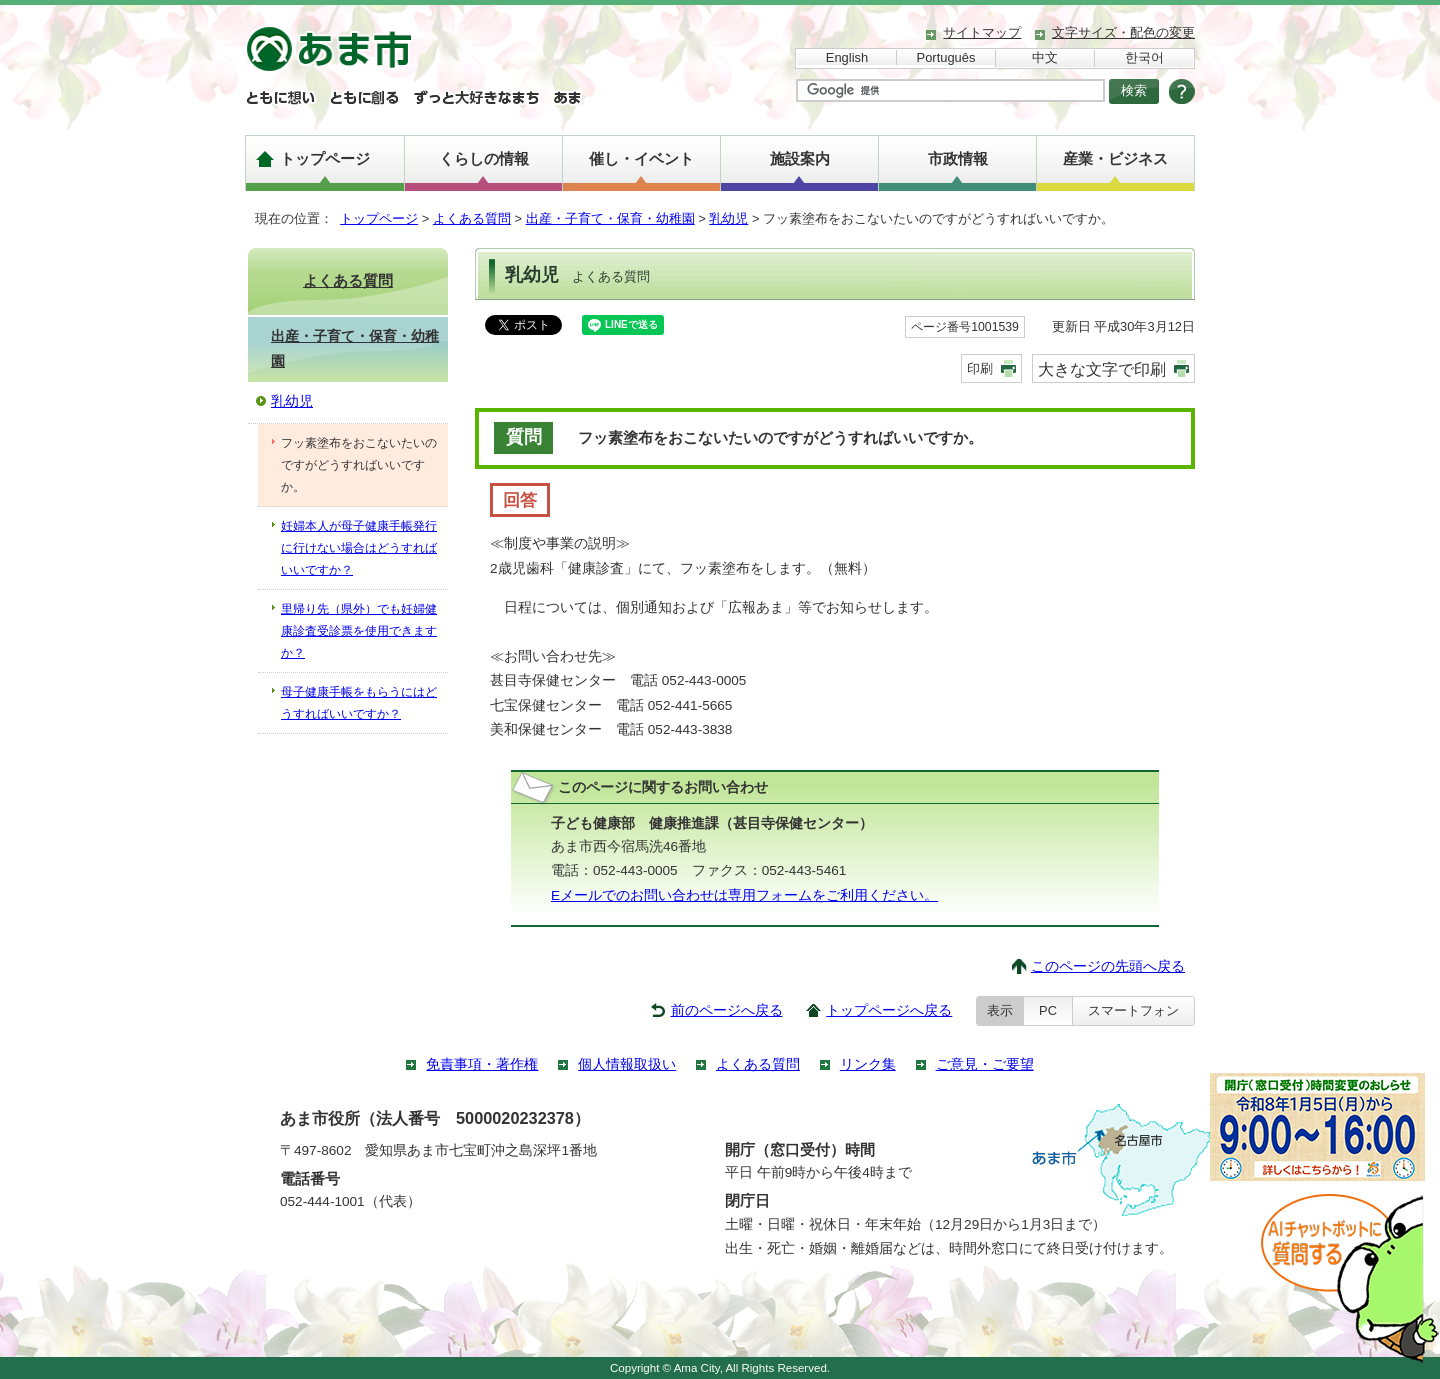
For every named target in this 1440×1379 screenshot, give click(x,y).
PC (1048, 1010)
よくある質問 (472, 218)
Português (946, 57)
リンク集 (868, 1064)
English (847, 57)
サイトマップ (982, 32)
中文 (1045, 57)
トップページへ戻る (889, 1010)
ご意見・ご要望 (985, 1064)
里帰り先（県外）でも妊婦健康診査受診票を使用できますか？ (359, 631)
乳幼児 (728, 218)
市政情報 (958, 158)
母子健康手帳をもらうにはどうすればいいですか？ (359, 703)
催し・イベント (641, 158)
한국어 (1144, 57)
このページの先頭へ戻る (1108, 966)
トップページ (325, 158)
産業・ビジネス (1115, 158)
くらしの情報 (484, 158)
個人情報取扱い (627, 1064)
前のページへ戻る (727, 1010)
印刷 (980, 368)
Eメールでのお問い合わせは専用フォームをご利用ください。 (744, 895)
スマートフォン (1133, 1010)
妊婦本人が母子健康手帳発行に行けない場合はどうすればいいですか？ (359, 548)
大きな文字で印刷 (1102, 369)
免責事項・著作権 (482, 1064)
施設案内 (800, 158)
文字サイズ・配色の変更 (1123, 32)
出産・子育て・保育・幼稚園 (610, 218)
